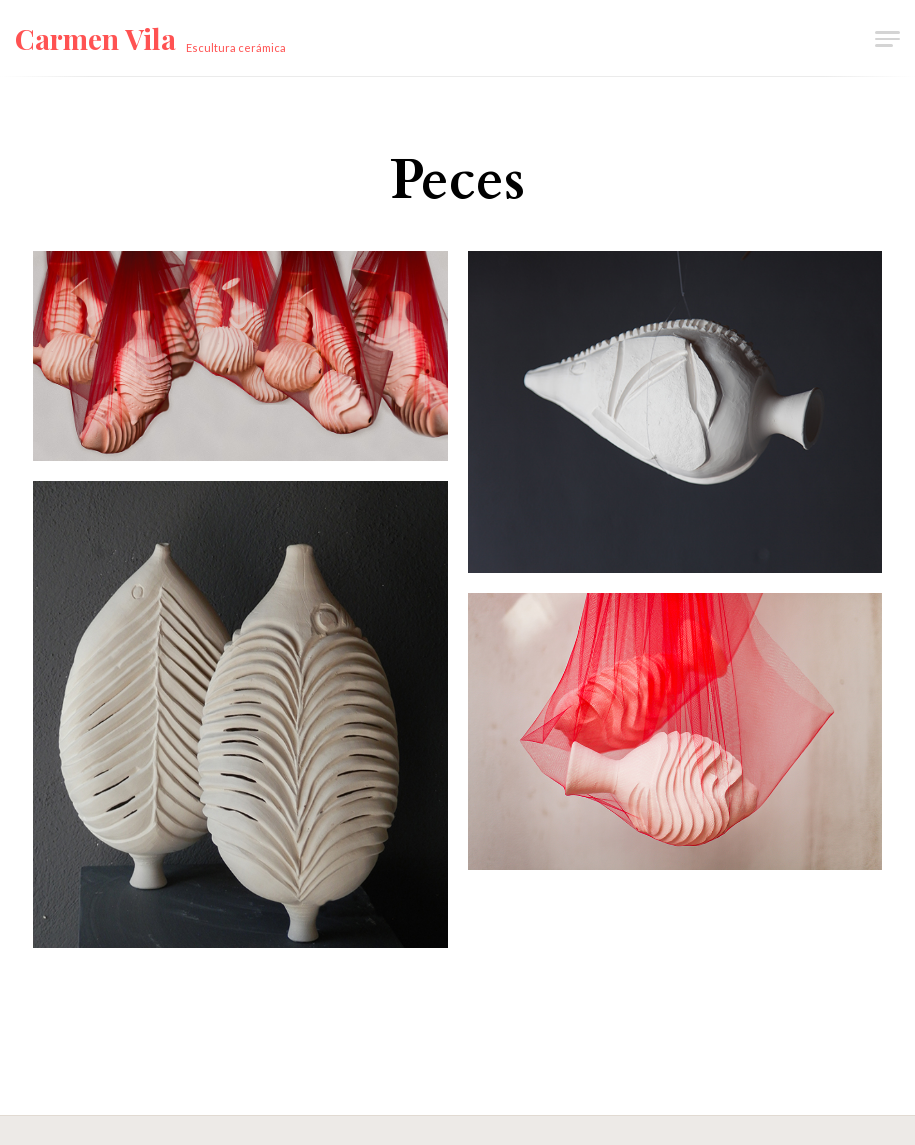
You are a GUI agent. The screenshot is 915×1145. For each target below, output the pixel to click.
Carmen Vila (95, 38)
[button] (885, 38)
